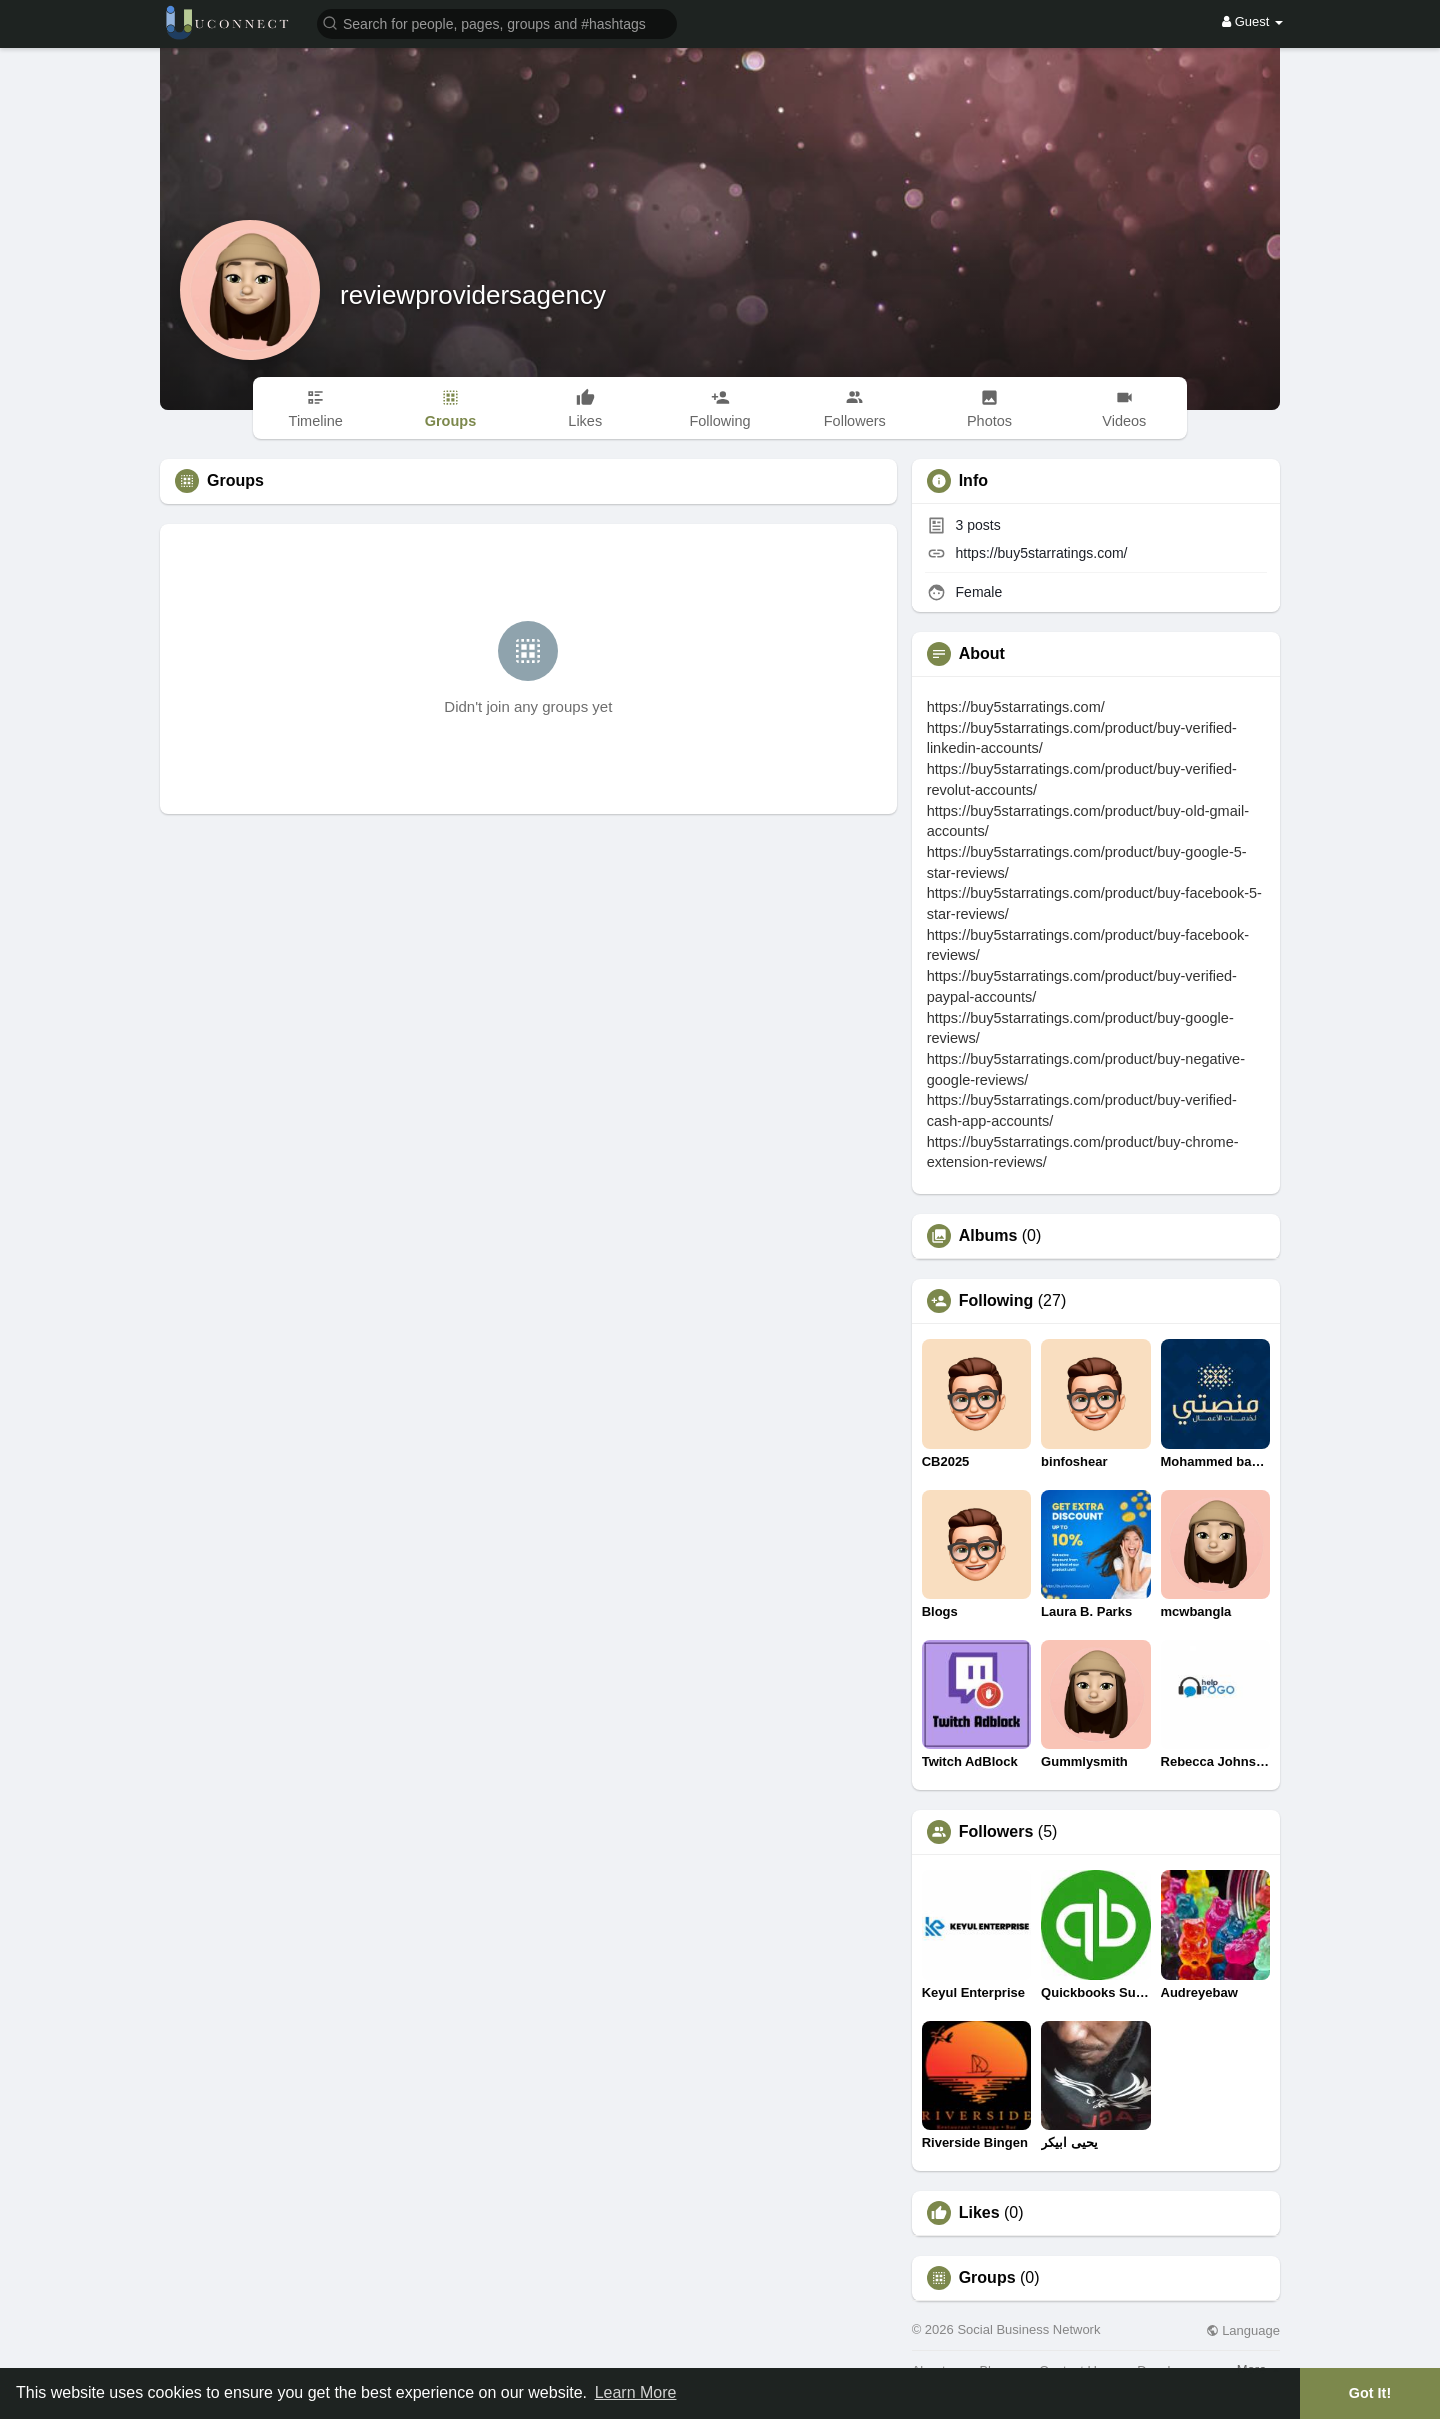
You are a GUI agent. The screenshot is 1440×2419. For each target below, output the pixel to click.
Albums (988, 1236)
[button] (497, 22)
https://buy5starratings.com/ (1042, 553)
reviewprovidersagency (473, 295)
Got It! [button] (1370, 2393)
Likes (979, 2213)
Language (1243, 2330)
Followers (996, 1832)
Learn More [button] (636, 2392)
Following (996, 1301)
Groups (987, 2278)
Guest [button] (1252, 21)
